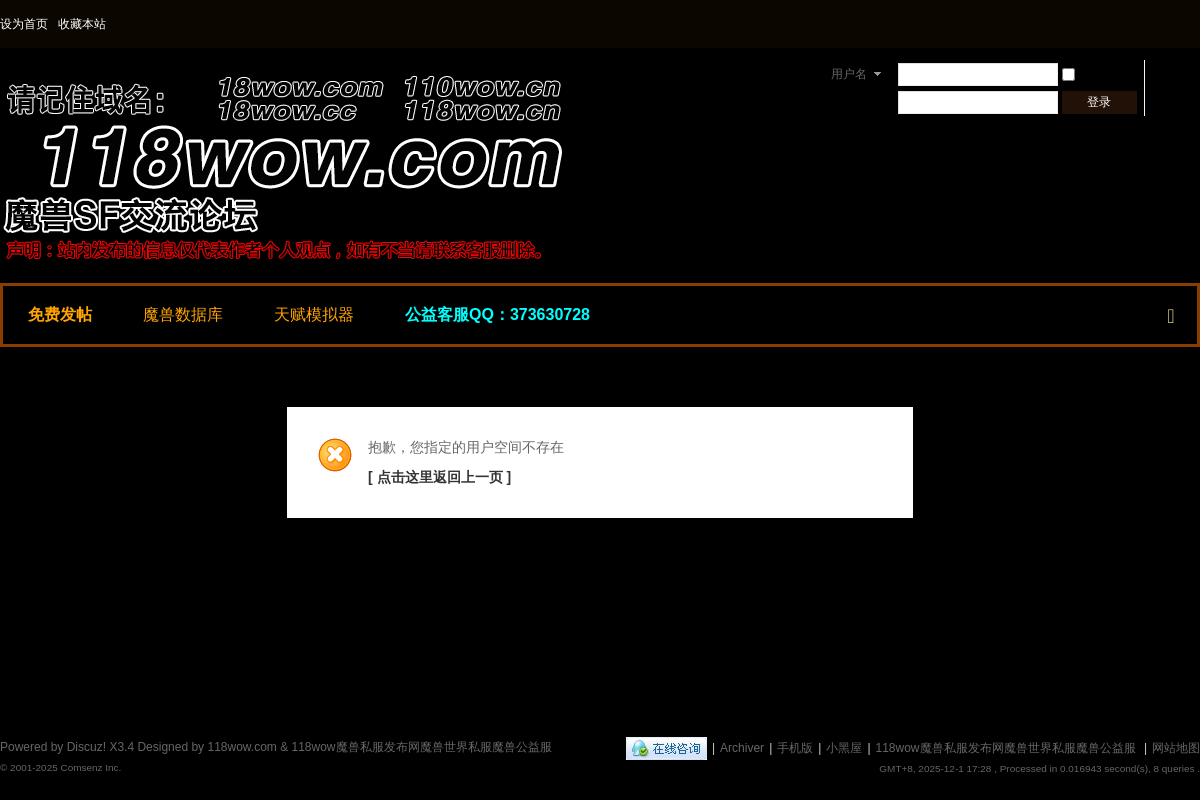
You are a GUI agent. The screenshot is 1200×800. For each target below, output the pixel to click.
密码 (844, 102)
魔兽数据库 (183, 314)
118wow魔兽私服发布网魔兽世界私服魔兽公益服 (1006, 748)
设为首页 (24, 24)
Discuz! (86, 747)
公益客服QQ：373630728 (497, 314)
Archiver (742, 748)
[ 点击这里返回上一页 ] (439, 477)
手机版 (795, 748)
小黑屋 (844, 748)
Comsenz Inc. (90, 767)
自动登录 (1095, 74)
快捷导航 (1171, 312)
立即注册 (1176, 102)
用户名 (849, 74)
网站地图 (1176, 748)
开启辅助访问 (1195, 24)
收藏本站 (82, 24)
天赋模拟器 (314, 314)
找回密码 (1176, 74)
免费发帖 (60, 314)
